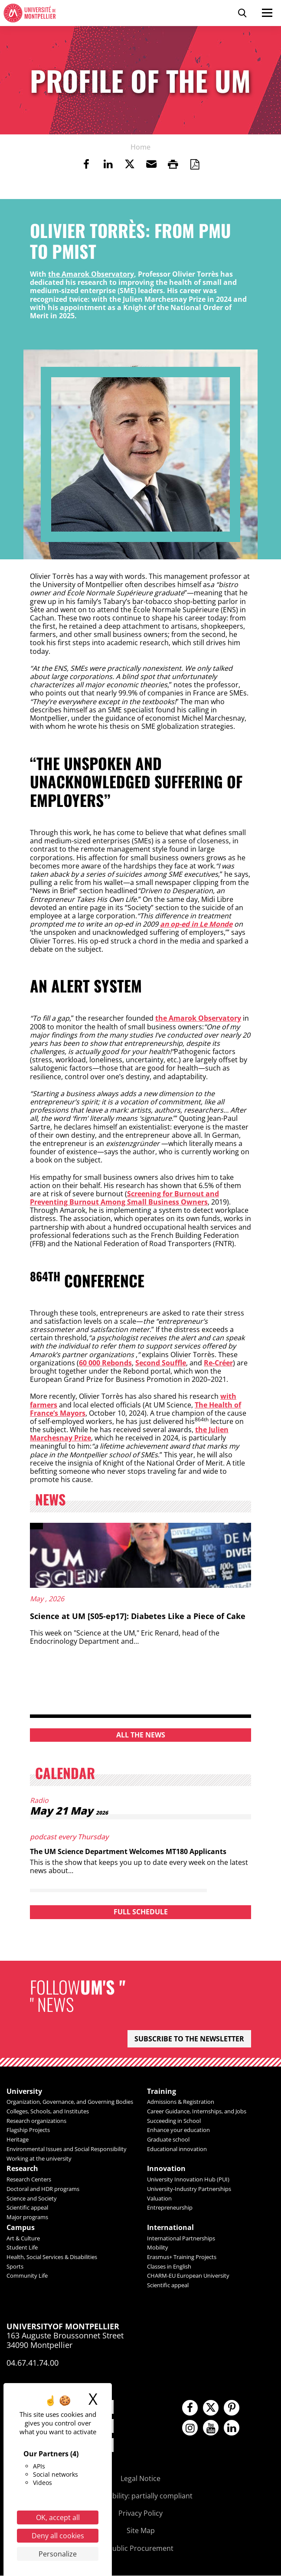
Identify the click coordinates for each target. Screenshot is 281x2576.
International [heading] (170, 2228)
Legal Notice (140, 2479)
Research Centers (29, 2180)
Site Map (141, 2531)
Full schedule (141, 1911)
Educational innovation (177, 2149)
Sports (15, 2267)
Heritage (18, 2140)
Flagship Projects (28, 2130)
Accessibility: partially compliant (140, 2496)
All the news (140, 1735)
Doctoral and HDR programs (43, 2189)
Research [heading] (22, 2169)
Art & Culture (23, 2239)
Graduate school (168, 2140)
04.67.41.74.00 (33, 2363)
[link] (86, 164)
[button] (151, 164)
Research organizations (36, 2121)
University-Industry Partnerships (189, 2189)
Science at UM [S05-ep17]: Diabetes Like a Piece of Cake (137, 1616)
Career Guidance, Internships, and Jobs (196, 2111)
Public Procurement (140, 2548)
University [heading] (24, 2091)
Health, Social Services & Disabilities (52, 2257)
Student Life (22, 2248)
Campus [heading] (21, 2228)
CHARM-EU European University (188, 2276)
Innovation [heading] (166, 2169)
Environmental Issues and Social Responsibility (67, 2149)
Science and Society (32, 2198)
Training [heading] (161, 2091)
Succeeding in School (174, 2121)
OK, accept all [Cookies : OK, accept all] (58, 2517)
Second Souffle (160, 1363)
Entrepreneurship (170, 2208)
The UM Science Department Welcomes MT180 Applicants (129, 1851)
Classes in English (169, 2267)
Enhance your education (178, 2130)
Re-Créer (218, 1363)
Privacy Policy (140, 2514)
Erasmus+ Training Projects (181, 2257)
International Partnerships (181, 2239)
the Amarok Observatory (91, 274)
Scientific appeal (27, 2208)
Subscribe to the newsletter (189, 2039)
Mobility (157, 2248)
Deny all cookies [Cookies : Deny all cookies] (58, 2535)
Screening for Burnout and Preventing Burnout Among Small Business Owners (124, 1198)
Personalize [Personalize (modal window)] (58, 2554)
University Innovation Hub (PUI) (188, 2180)
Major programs (27, 2217)
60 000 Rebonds (105, 1363)
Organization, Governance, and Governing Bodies (70, 2102)
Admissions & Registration (180, 2102)
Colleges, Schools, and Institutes (48, 2111)
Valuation (159, 2198)
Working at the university (39, 2158)
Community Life (27, 2276)
